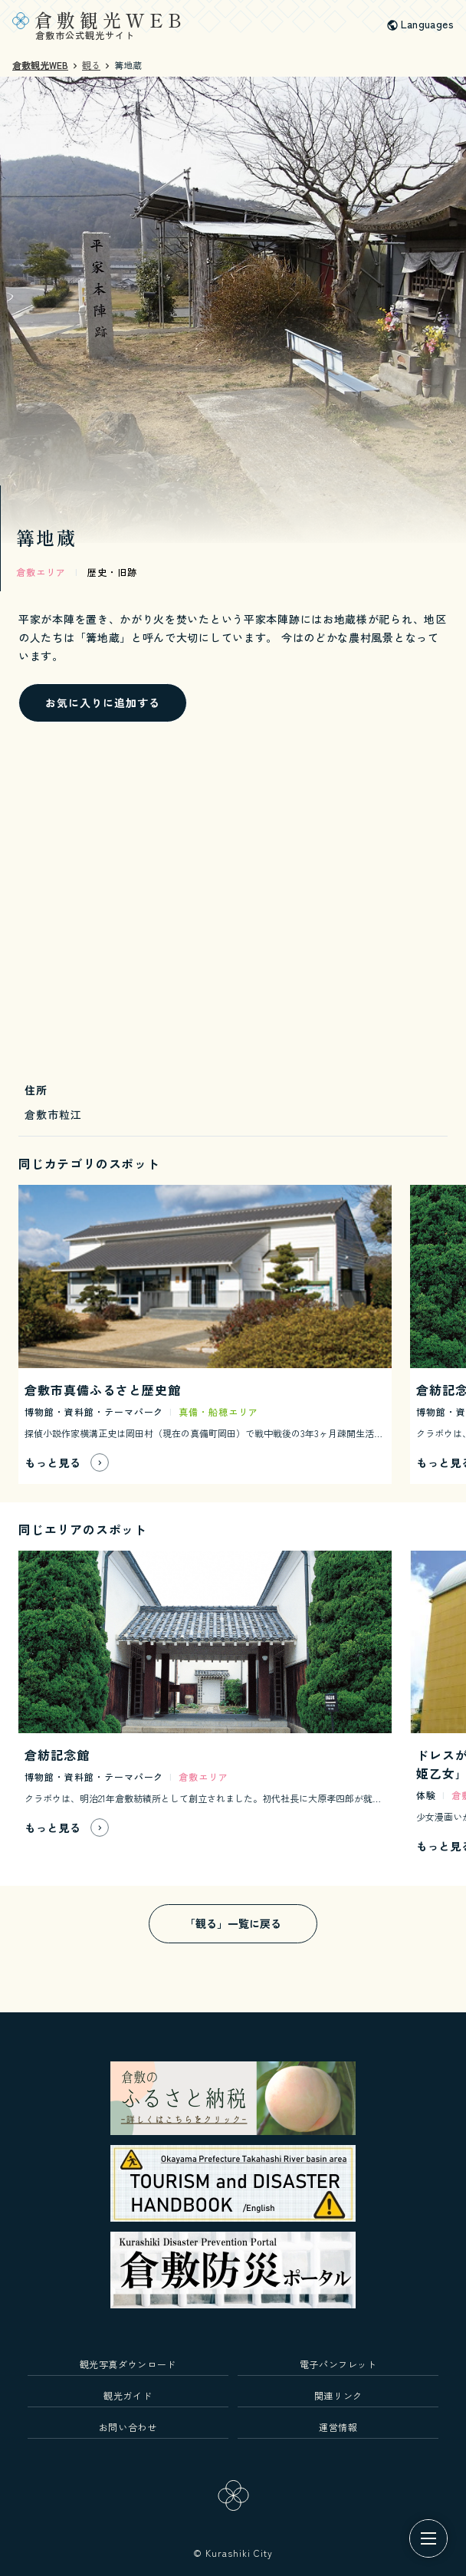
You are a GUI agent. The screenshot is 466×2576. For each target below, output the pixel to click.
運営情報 (338, 2426)
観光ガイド (127, 2395)
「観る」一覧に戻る (233, 1923)
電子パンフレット (338, 2363)
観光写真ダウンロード (128, 2363)
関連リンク (338, 2395)
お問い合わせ (128, 2426)
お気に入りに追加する (102, 702)
